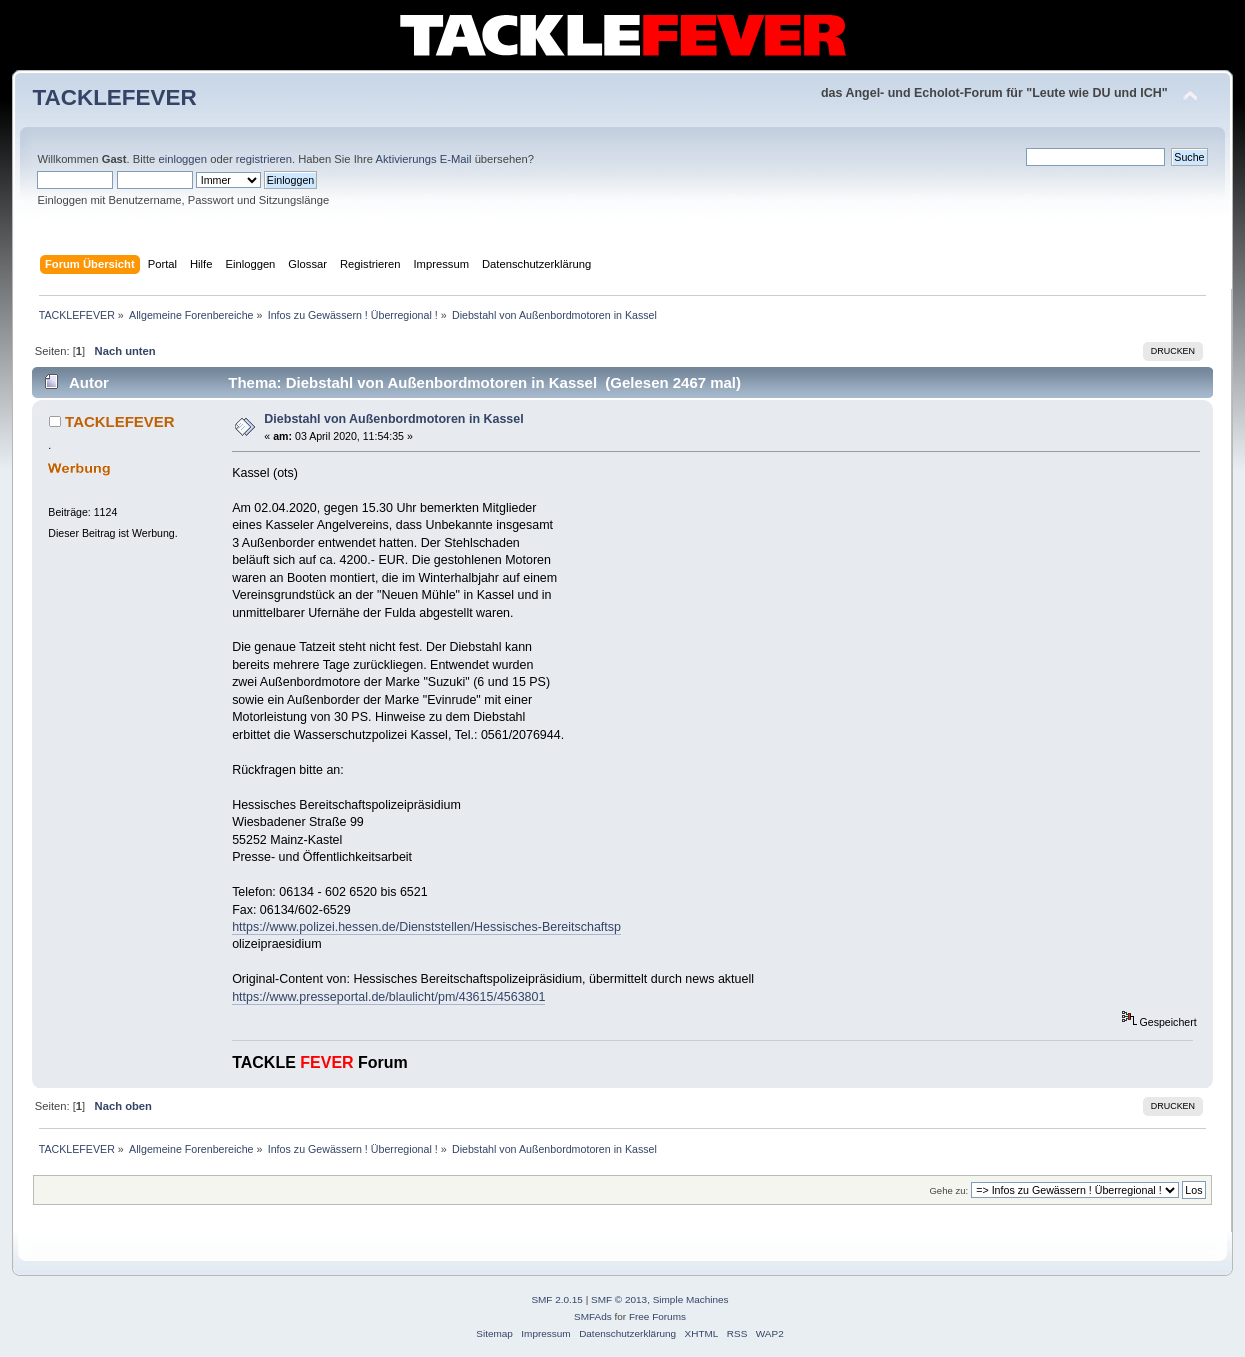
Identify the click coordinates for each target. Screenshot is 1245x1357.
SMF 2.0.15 (557, 1299)
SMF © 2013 (619, 1299)
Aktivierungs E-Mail (424, 159)
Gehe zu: (948, 1190)
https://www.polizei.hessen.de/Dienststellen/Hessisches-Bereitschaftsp (426, 927)
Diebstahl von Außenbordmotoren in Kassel (393, 419)
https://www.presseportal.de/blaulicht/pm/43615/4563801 (388, 997)
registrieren (264, 159)
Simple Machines (691, 1299)
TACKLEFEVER (114, 97)
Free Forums (657, 1316)
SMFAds (593, 1316)
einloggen (182, 159)
